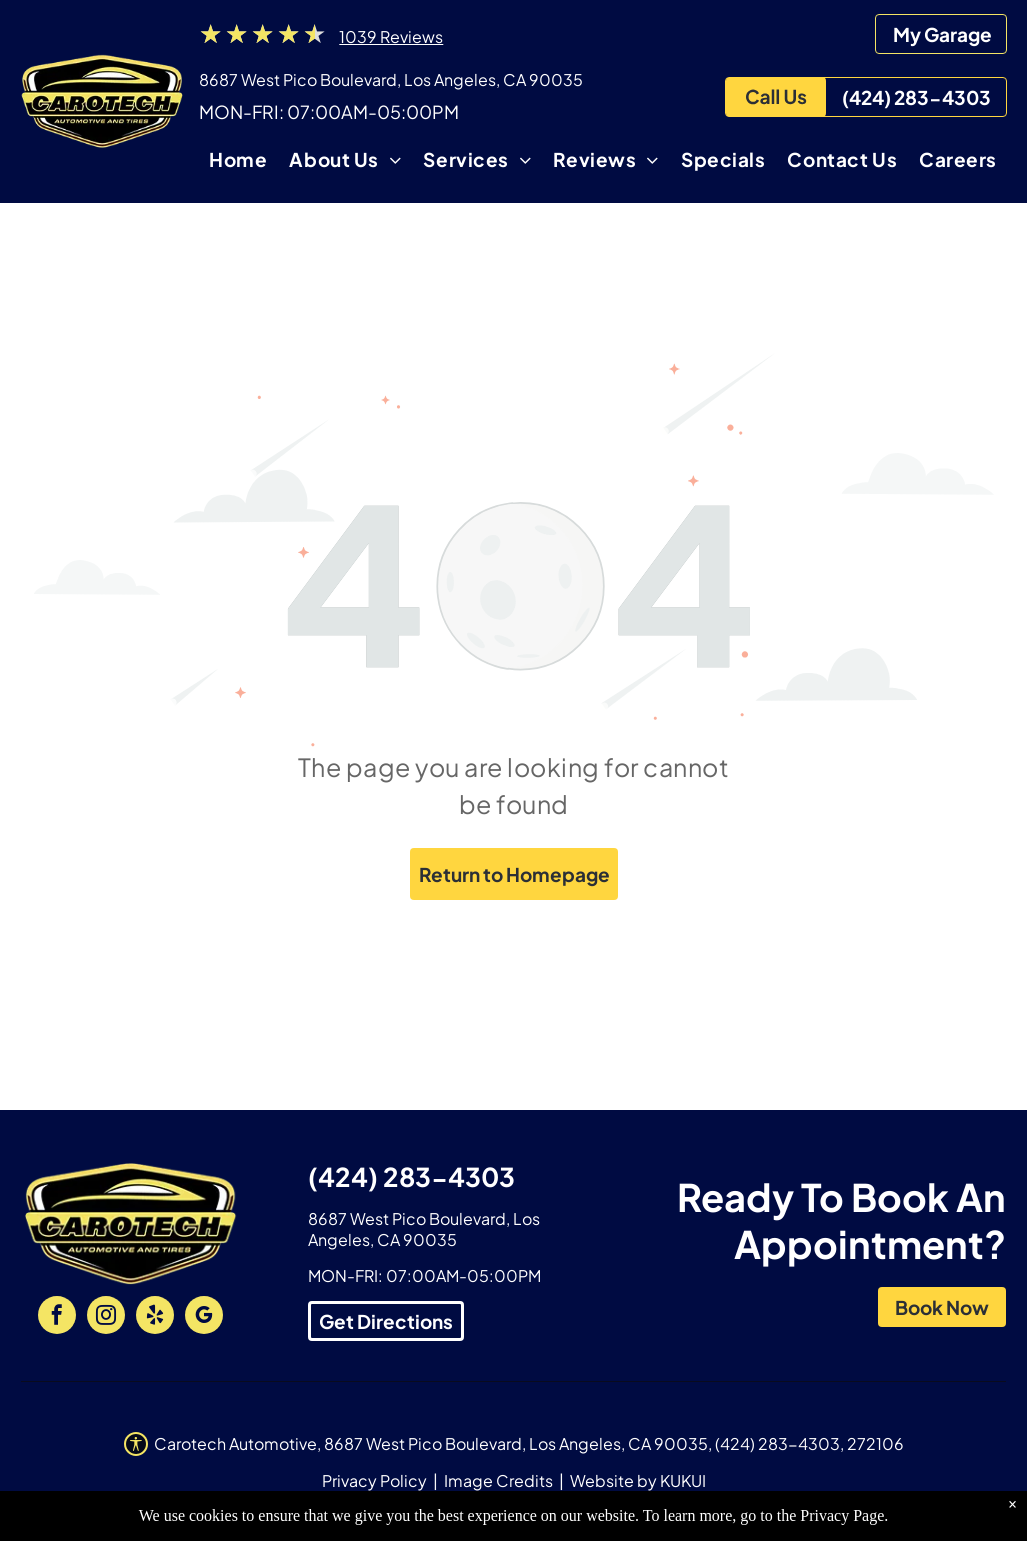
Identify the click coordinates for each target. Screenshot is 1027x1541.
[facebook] (57, 1317)
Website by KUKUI (638, 1480)
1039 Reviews (391, 36)
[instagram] (106, 1317)
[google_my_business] (204, 1317)
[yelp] (155, 1317)
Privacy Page (842, 1525)
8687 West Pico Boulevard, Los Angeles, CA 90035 (391, 79)
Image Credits (498, 1480)
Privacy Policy (374, 1480)
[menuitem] (238, 162)
